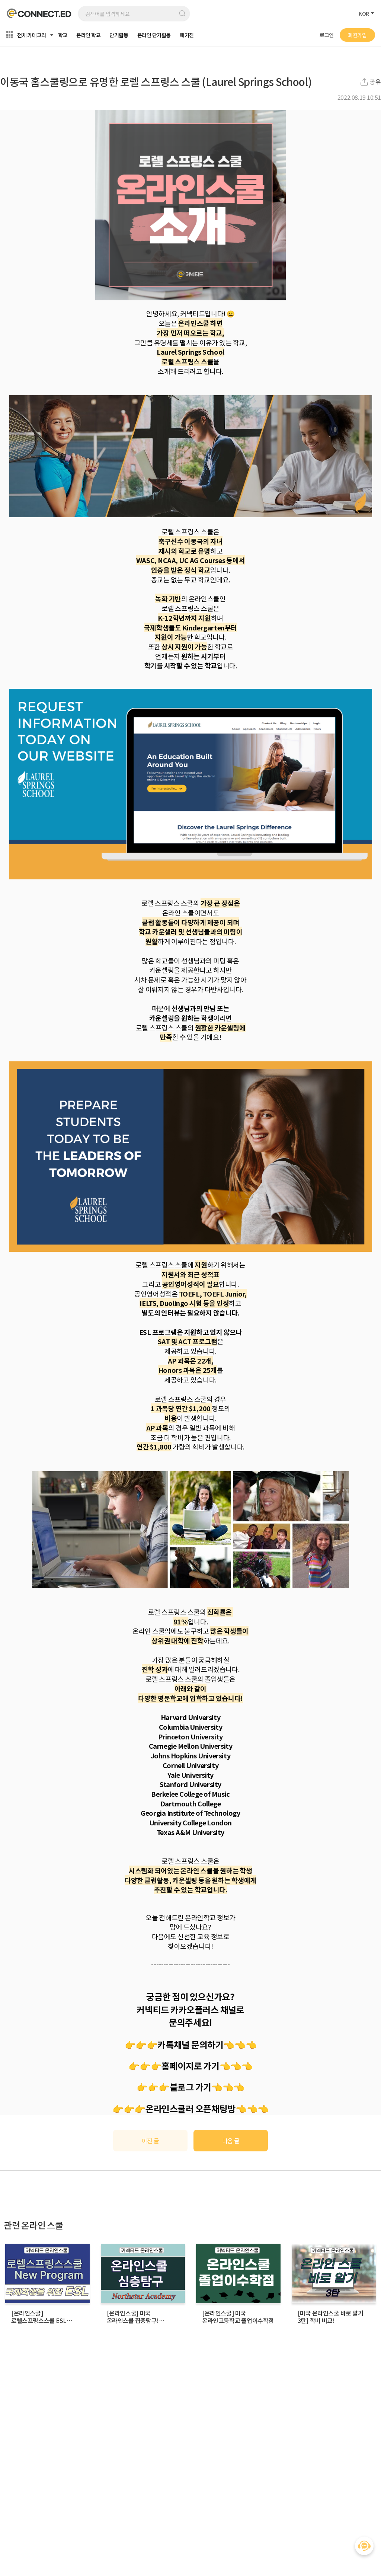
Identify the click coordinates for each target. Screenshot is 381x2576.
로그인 (327, 35)
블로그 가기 (190, 2086)
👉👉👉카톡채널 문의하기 (174, 2044)
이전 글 (150, 2140)
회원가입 (357, 35)
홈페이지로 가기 (190, 2065)
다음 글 (231, 2140)
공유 (375, 81)
